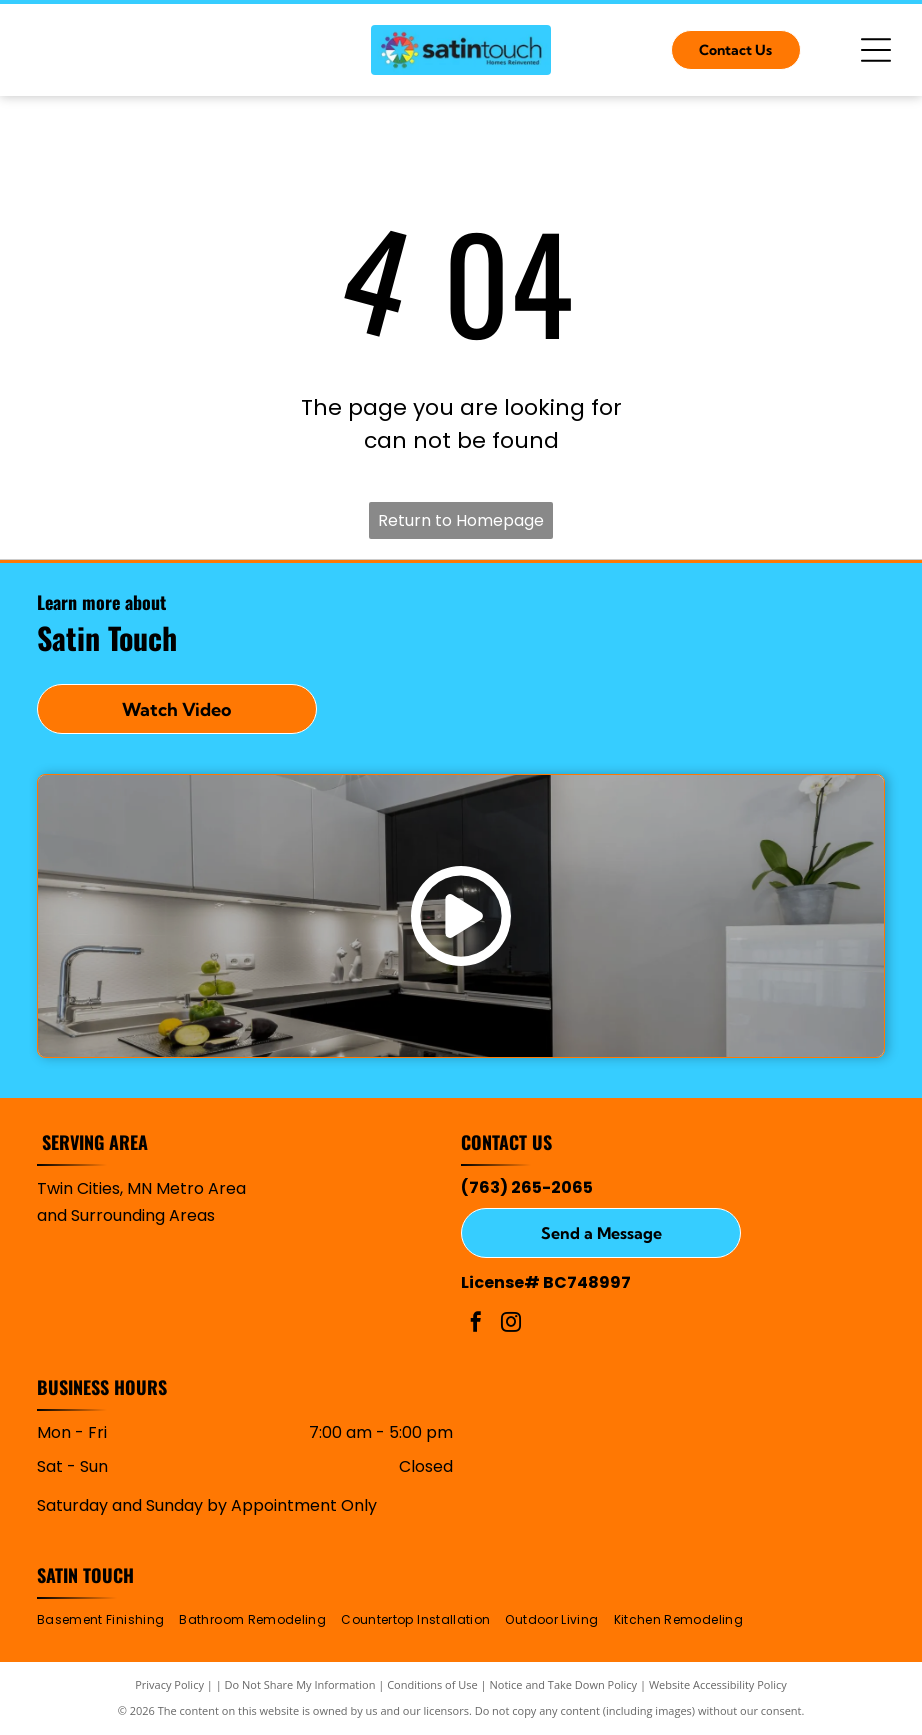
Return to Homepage (461, 520)
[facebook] (476, 1324)
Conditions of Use (432, 1684)
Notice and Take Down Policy (564, 1684)
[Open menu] (876, 50)
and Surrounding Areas (126, 1215)
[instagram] (511, 1324)
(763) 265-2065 (527, 1187)
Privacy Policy (169, 1684)
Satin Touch (85, 1575)
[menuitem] (108, 1620)
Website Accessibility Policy (718, 1684)
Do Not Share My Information (300, 1684)
